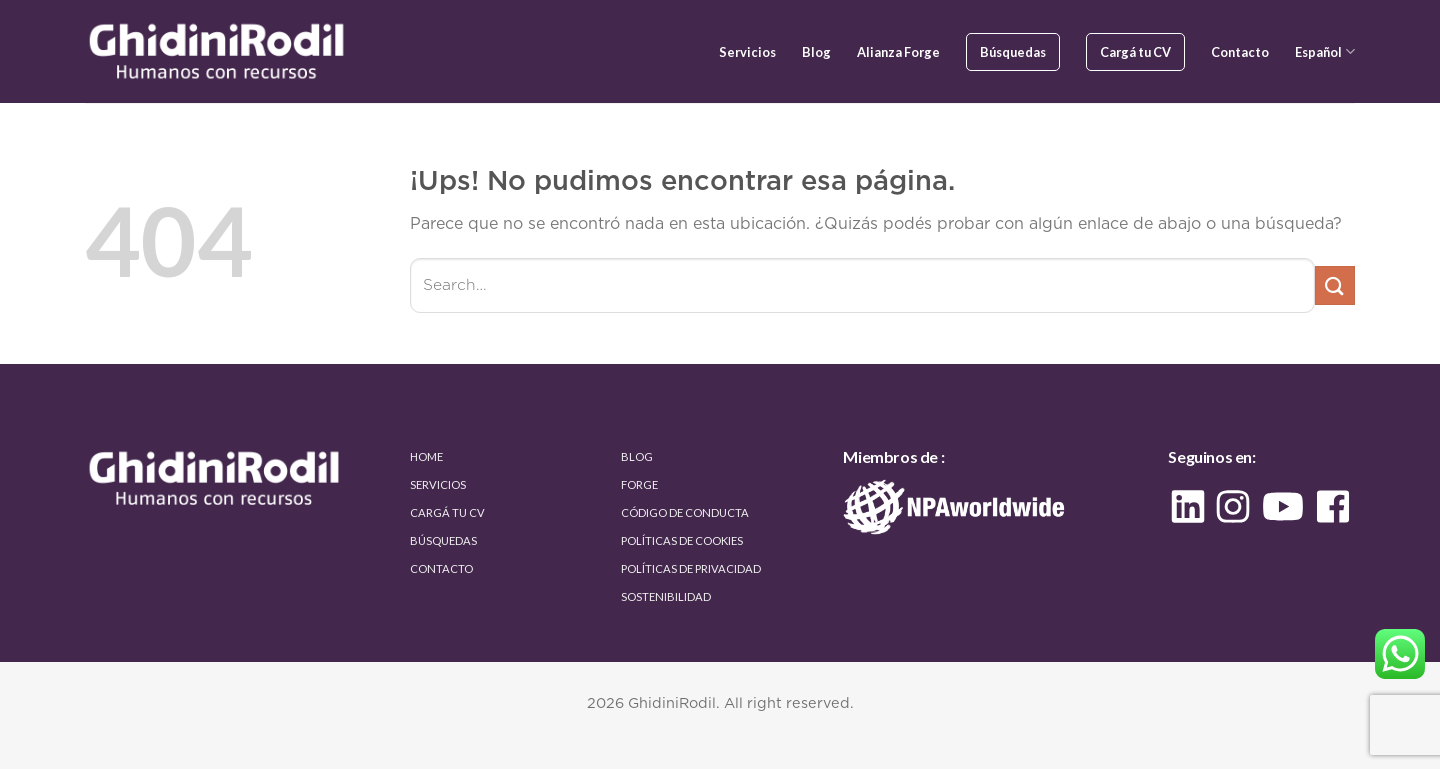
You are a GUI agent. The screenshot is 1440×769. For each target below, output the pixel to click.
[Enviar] (1335, 285)
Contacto (1240, 52)
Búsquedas (1013, 52)
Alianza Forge (898, 52)
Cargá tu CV (1135, 52)
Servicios (747, 52)
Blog (816, 52)
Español (1325, 51)
